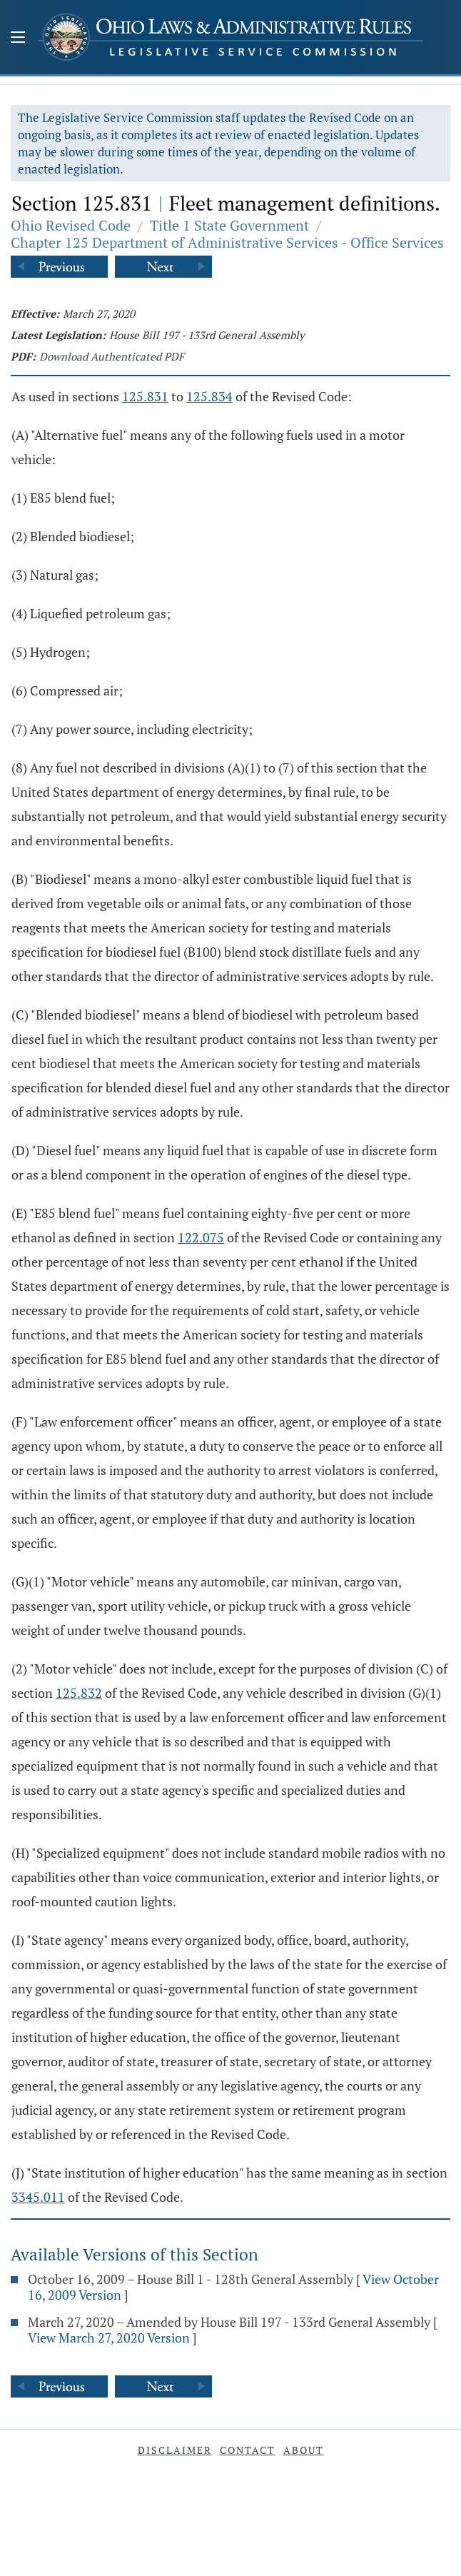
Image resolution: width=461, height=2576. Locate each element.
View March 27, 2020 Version (109, 2337)
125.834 (209, 396)
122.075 (201, 1237)
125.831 (145, 396)
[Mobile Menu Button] (18, 38)
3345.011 (38, 2196)
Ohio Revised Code (71, 225)
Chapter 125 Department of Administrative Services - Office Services (227, 242)
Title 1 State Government (229, 225)
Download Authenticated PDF (111, 356)
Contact (247, 2450)
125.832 (79, 1692)
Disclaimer (175, 2450)
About (303, 2450)
